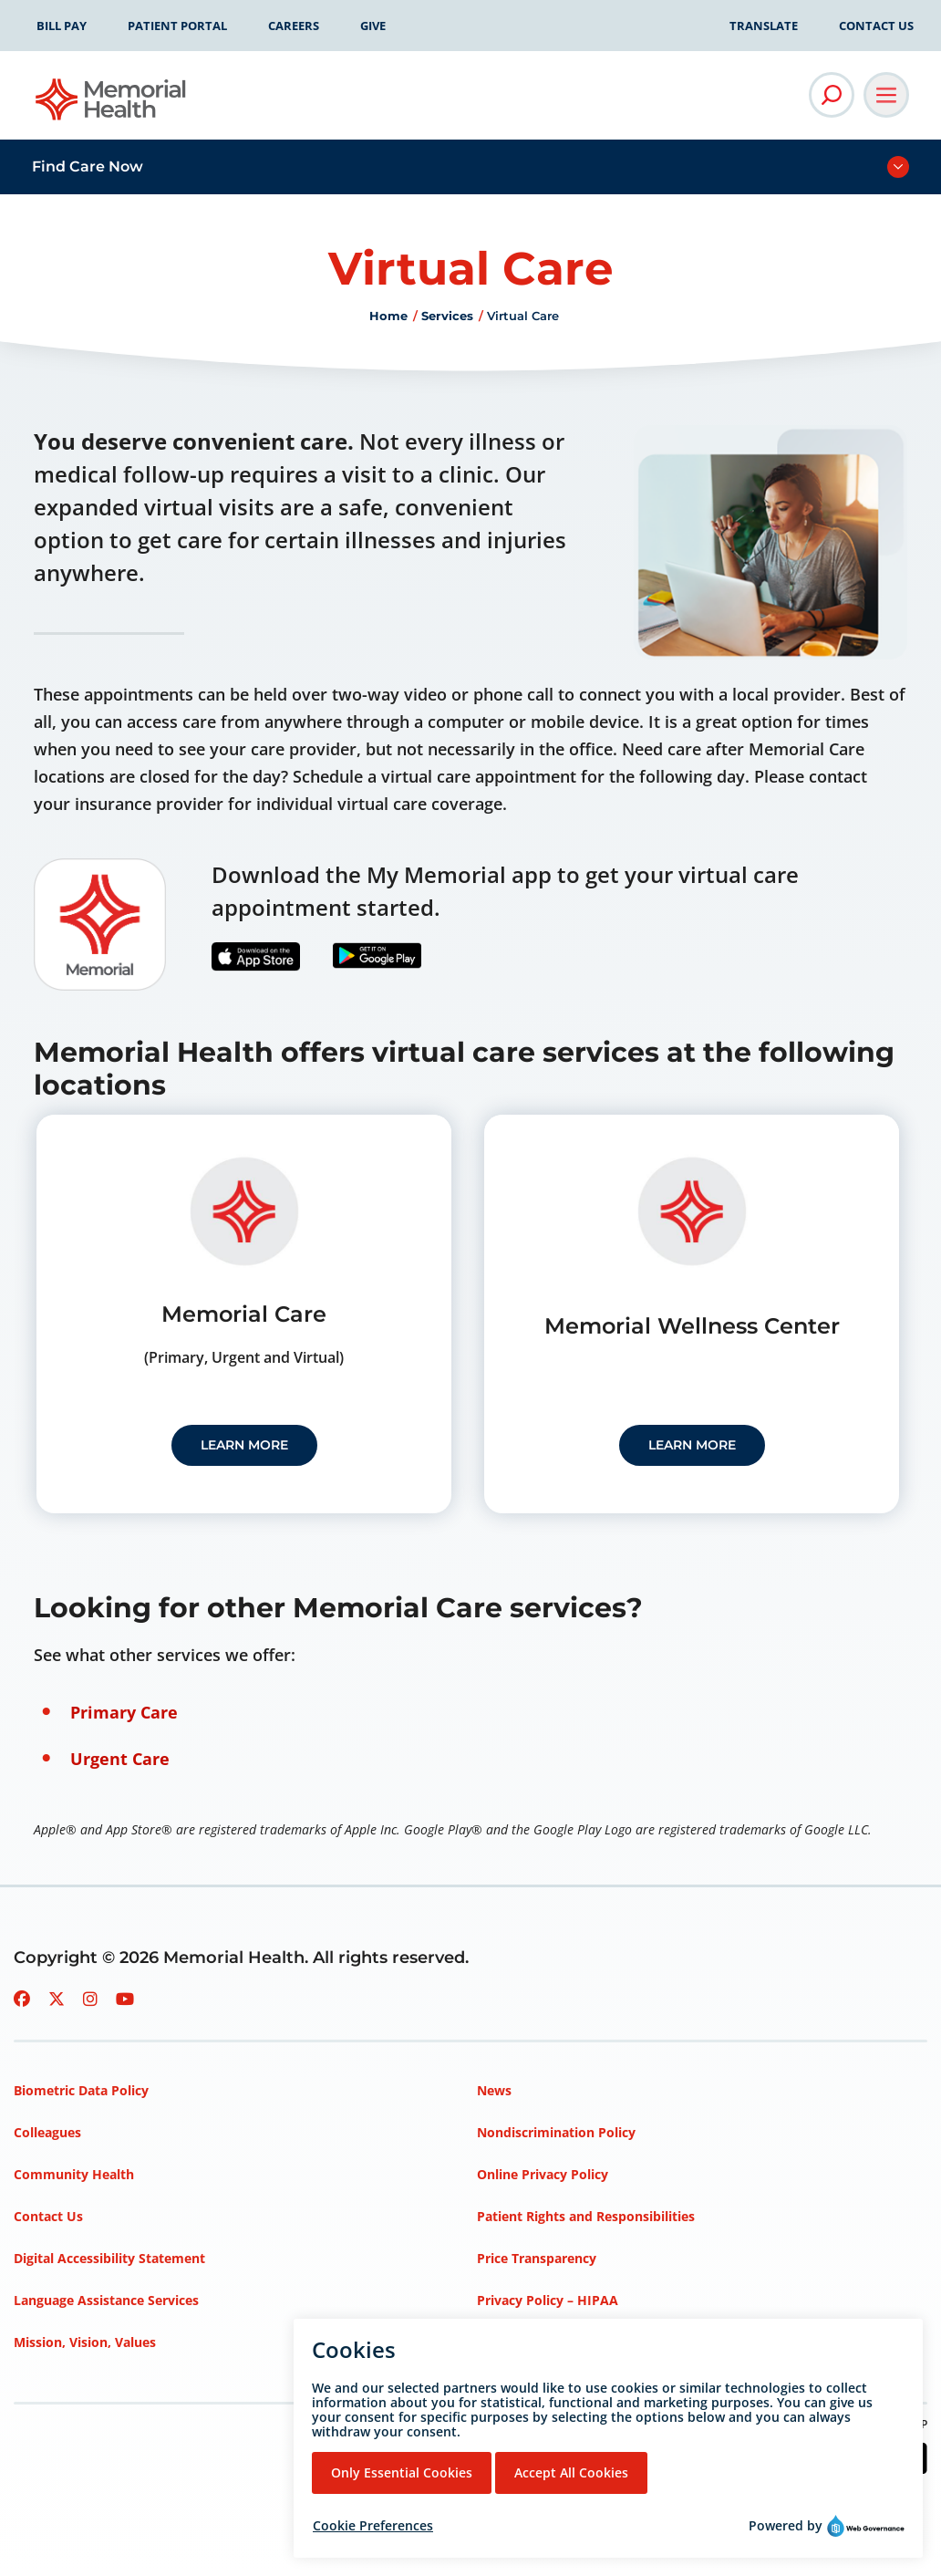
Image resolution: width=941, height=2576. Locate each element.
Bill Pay (61, 25)
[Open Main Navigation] (886, 95)
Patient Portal (177, 25)
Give (373, 25)
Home (388, 315)
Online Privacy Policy (542, 2174)
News (494, 2090)
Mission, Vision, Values (85, 2342)
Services (447, 315)
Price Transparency (536, 2258)
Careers (293, 25)
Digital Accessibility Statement (109, 2258)
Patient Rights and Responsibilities (586, 2216)
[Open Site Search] (831, 95)
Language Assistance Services (106, 2300)
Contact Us (876, 25)
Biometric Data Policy (81, 2090)
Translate (763, 25)
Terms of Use (518, 2342)
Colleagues (47, 2132)
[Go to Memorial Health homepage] (111, 105)
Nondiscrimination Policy (556, 2132)
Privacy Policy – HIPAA (547, 2300)
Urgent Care (120, 1759)
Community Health (74, 2174)
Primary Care (124, 1712)
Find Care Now (87, 166)
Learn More (244, 1445)
